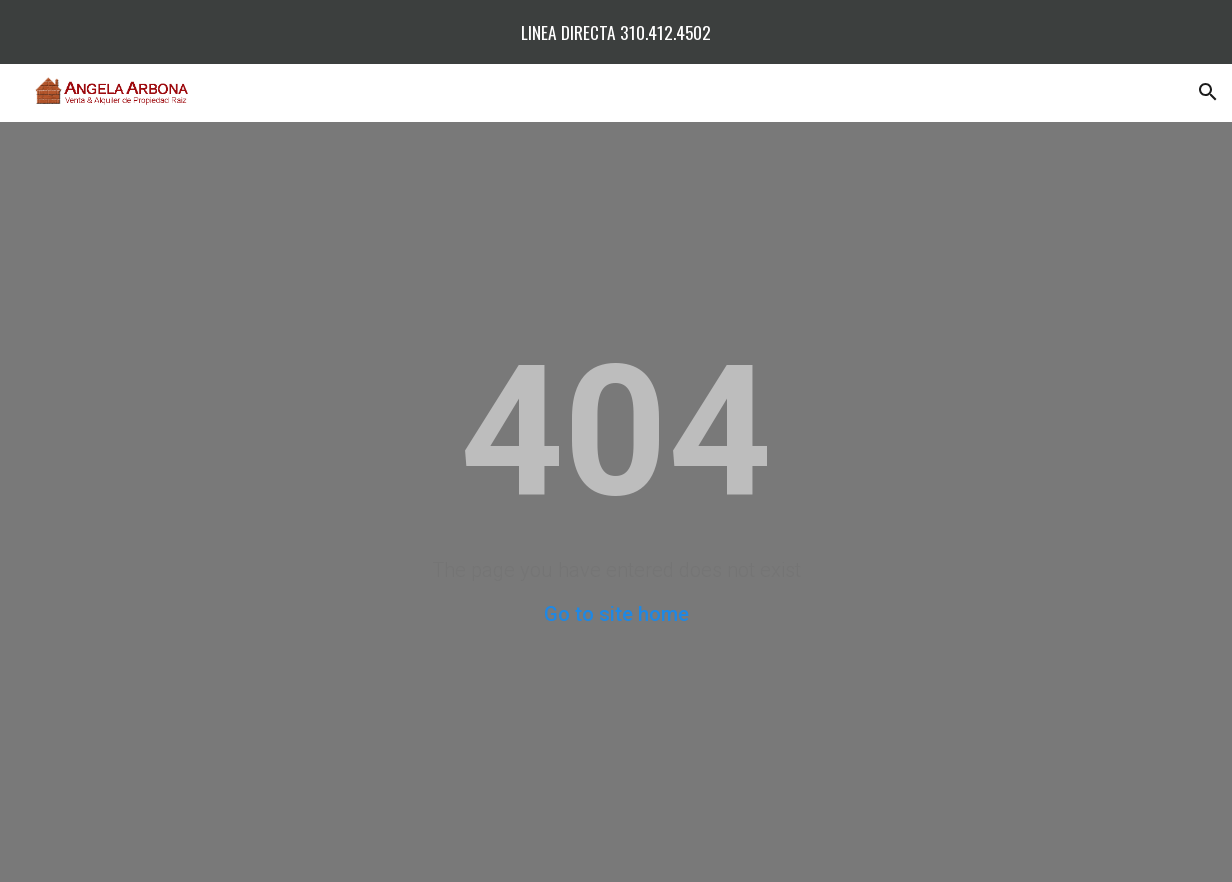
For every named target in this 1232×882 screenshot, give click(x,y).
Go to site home (616, 614)
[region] (616, 32)
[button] (1208, 92)
